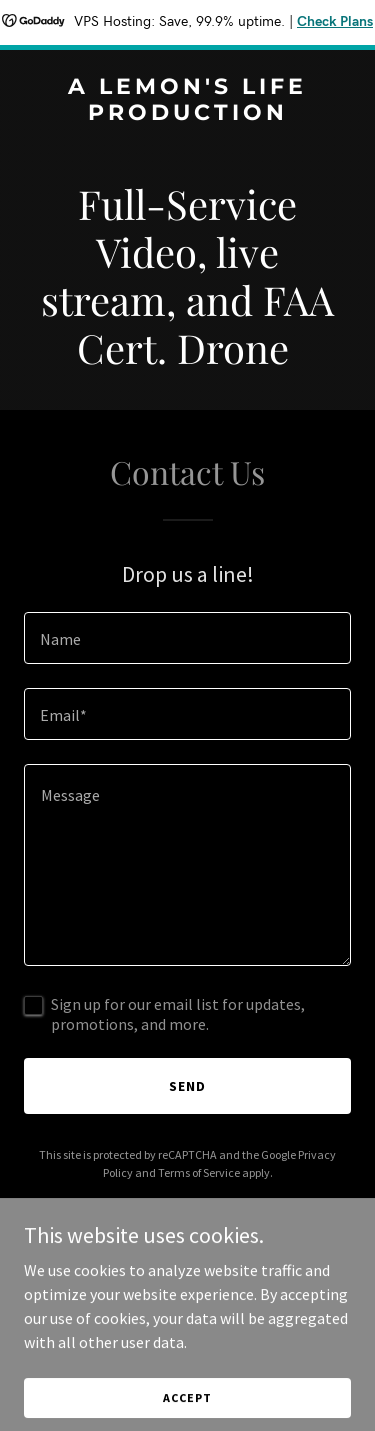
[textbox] (187, 638)
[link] (187, 114)
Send (187, 1086)
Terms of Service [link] (199, 1172)
